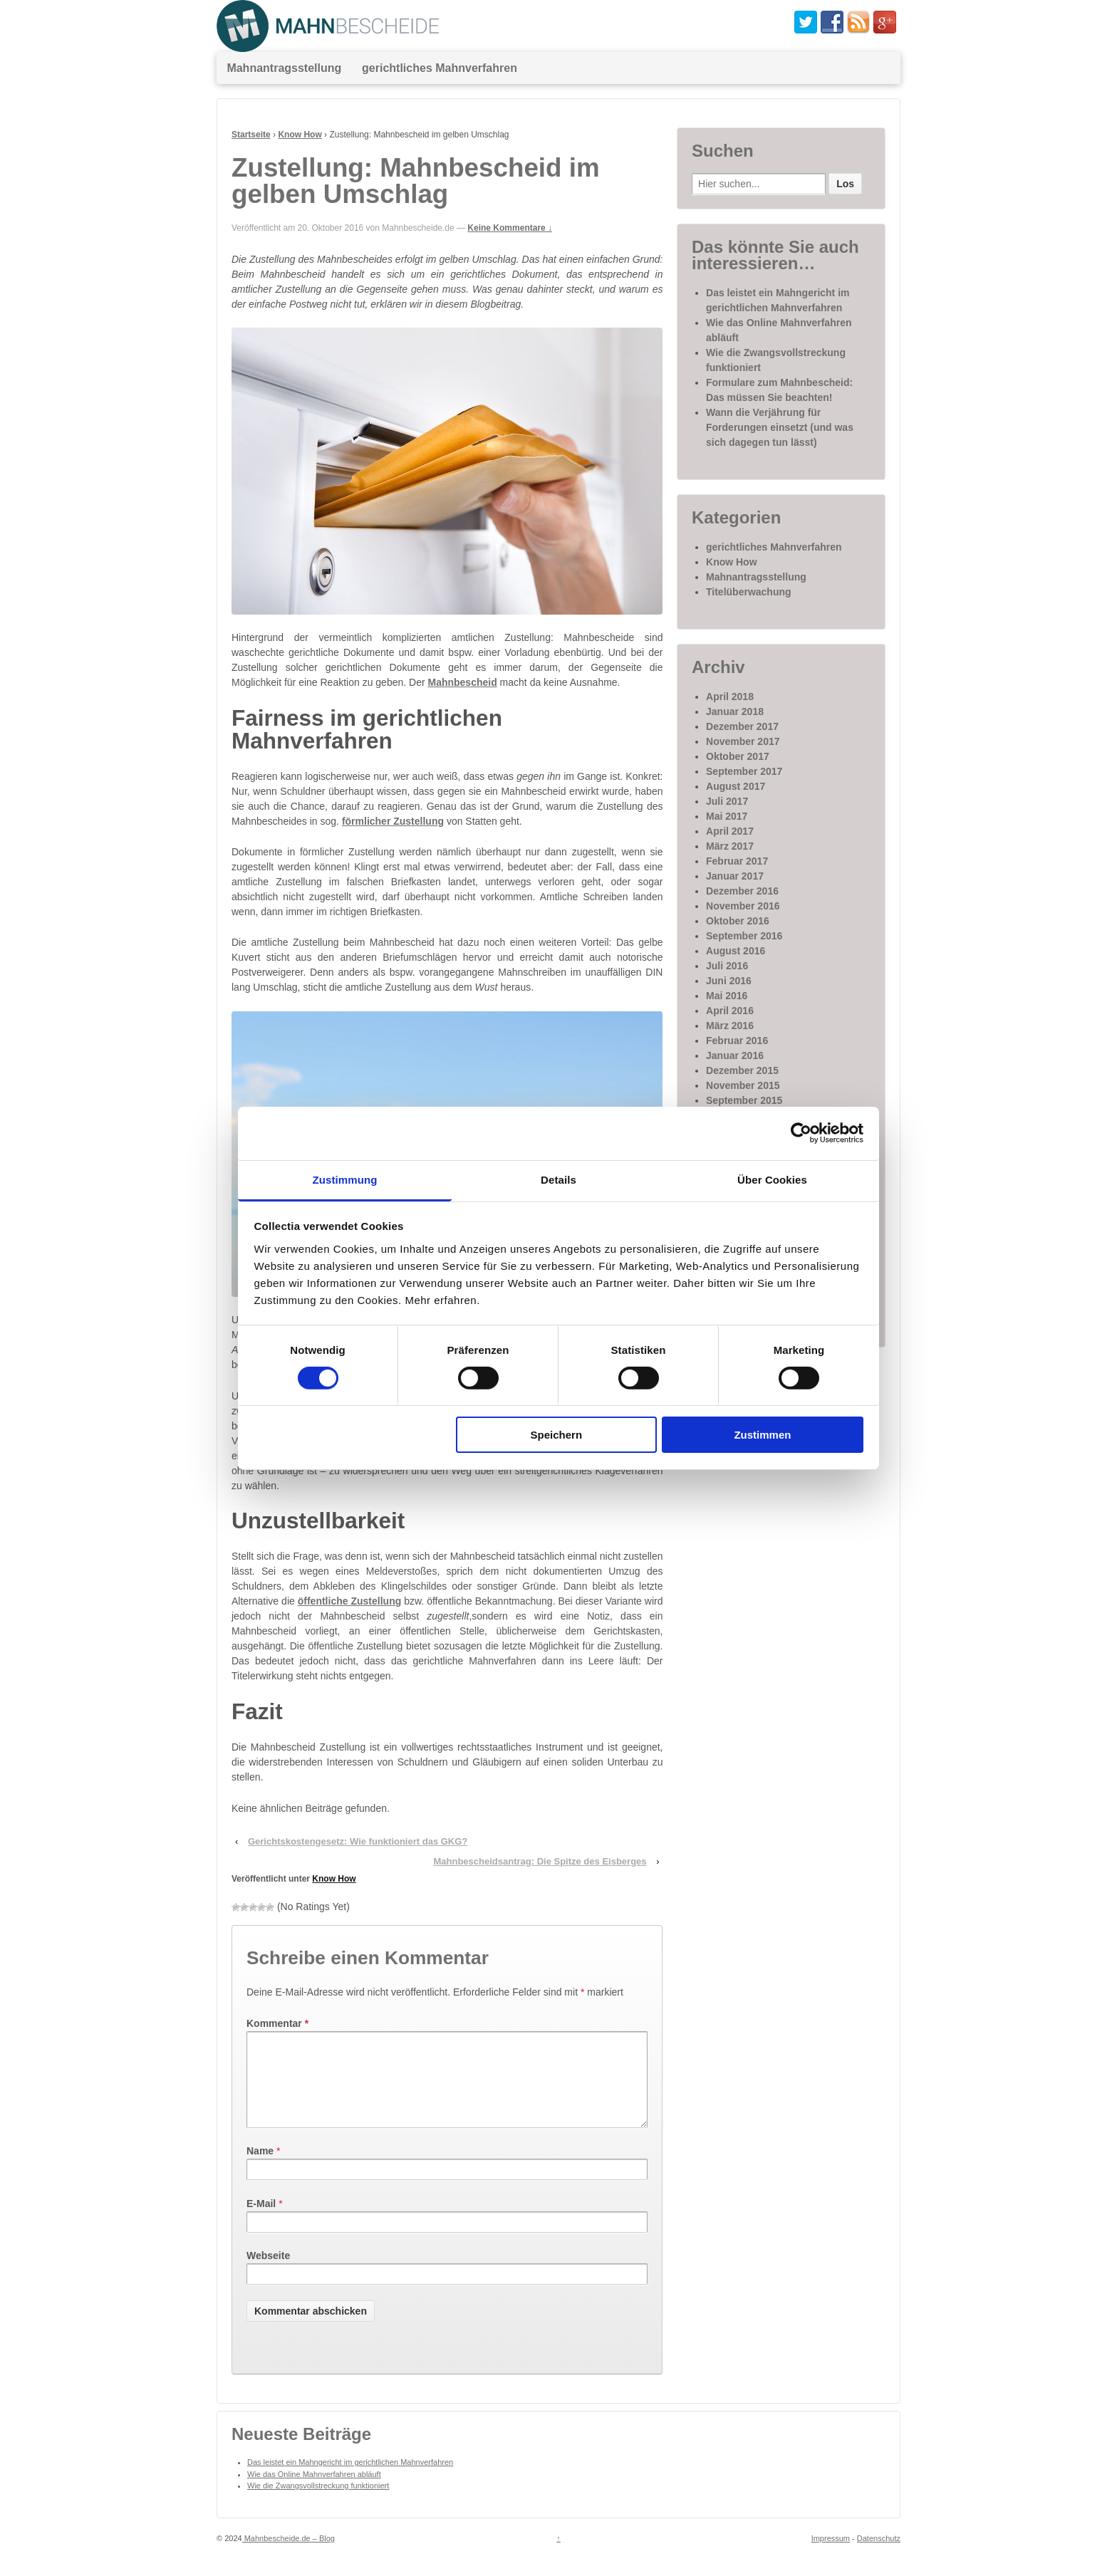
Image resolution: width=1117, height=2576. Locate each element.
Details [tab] (558, 1179)
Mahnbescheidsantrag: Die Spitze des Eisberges (539, 1861)
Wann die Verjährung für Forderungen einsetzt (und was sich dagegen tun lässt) (779, 427)
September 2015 (744, 1100)
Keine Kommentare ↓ (509, 228)
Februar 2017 (737, 861)
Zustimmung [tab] (345, 1179)
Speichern (557, 1435)
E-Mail (261, 2220)
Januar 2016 (735, 1055)
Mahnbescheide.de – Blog (288, 2555)
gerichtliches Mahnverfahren (439, 68)
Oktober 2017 (737, 756)
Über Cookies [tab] (772, 1179)
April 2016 (730, 1010)
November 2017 (743, 741)
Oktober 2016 (737, 921)
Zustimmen (762, 1435)
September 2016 (744, 936)
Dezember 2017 (742, 726)
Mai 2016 (726, 995)
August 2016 (735, 950)
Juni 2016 (729, 980)
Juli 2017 (727, 801)
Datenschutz (878, 2555)
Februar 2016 (737, 1040)
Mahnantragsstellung (284, 68)
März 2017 (730, 846)
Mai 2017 (726, 816)
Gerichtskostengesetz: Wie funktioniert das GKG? (357, 1841)
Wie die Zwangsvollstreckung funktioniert (318, 2502)
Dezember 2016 (742, 891)
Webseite (268, 2272)
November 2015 (743, 1085)
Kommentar (277, 2023)
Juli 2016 (727, 965)
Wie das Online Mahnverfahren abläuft (314, 2491)
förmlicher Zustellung (393, 821)
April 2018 (730, 696)
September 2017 (744, 771)
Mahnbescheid (462, 682)
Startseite (251, 135)
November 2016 (743, 906)
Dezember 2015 (742, 1070)
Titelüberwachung (748, 592)
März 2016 (730, 1025)
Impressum (830, 2555)
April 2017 (730, 831)
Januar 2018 (735, 711)
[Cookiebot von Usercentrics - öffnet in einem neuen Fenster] (801, 1133)
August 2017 (735, 786)
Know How (299, 135)
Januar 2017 (735, 876)
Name (260, 2168)
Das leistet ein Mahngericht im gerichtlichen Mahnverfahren (350, 2479)
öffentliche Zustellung (350, 1601)
